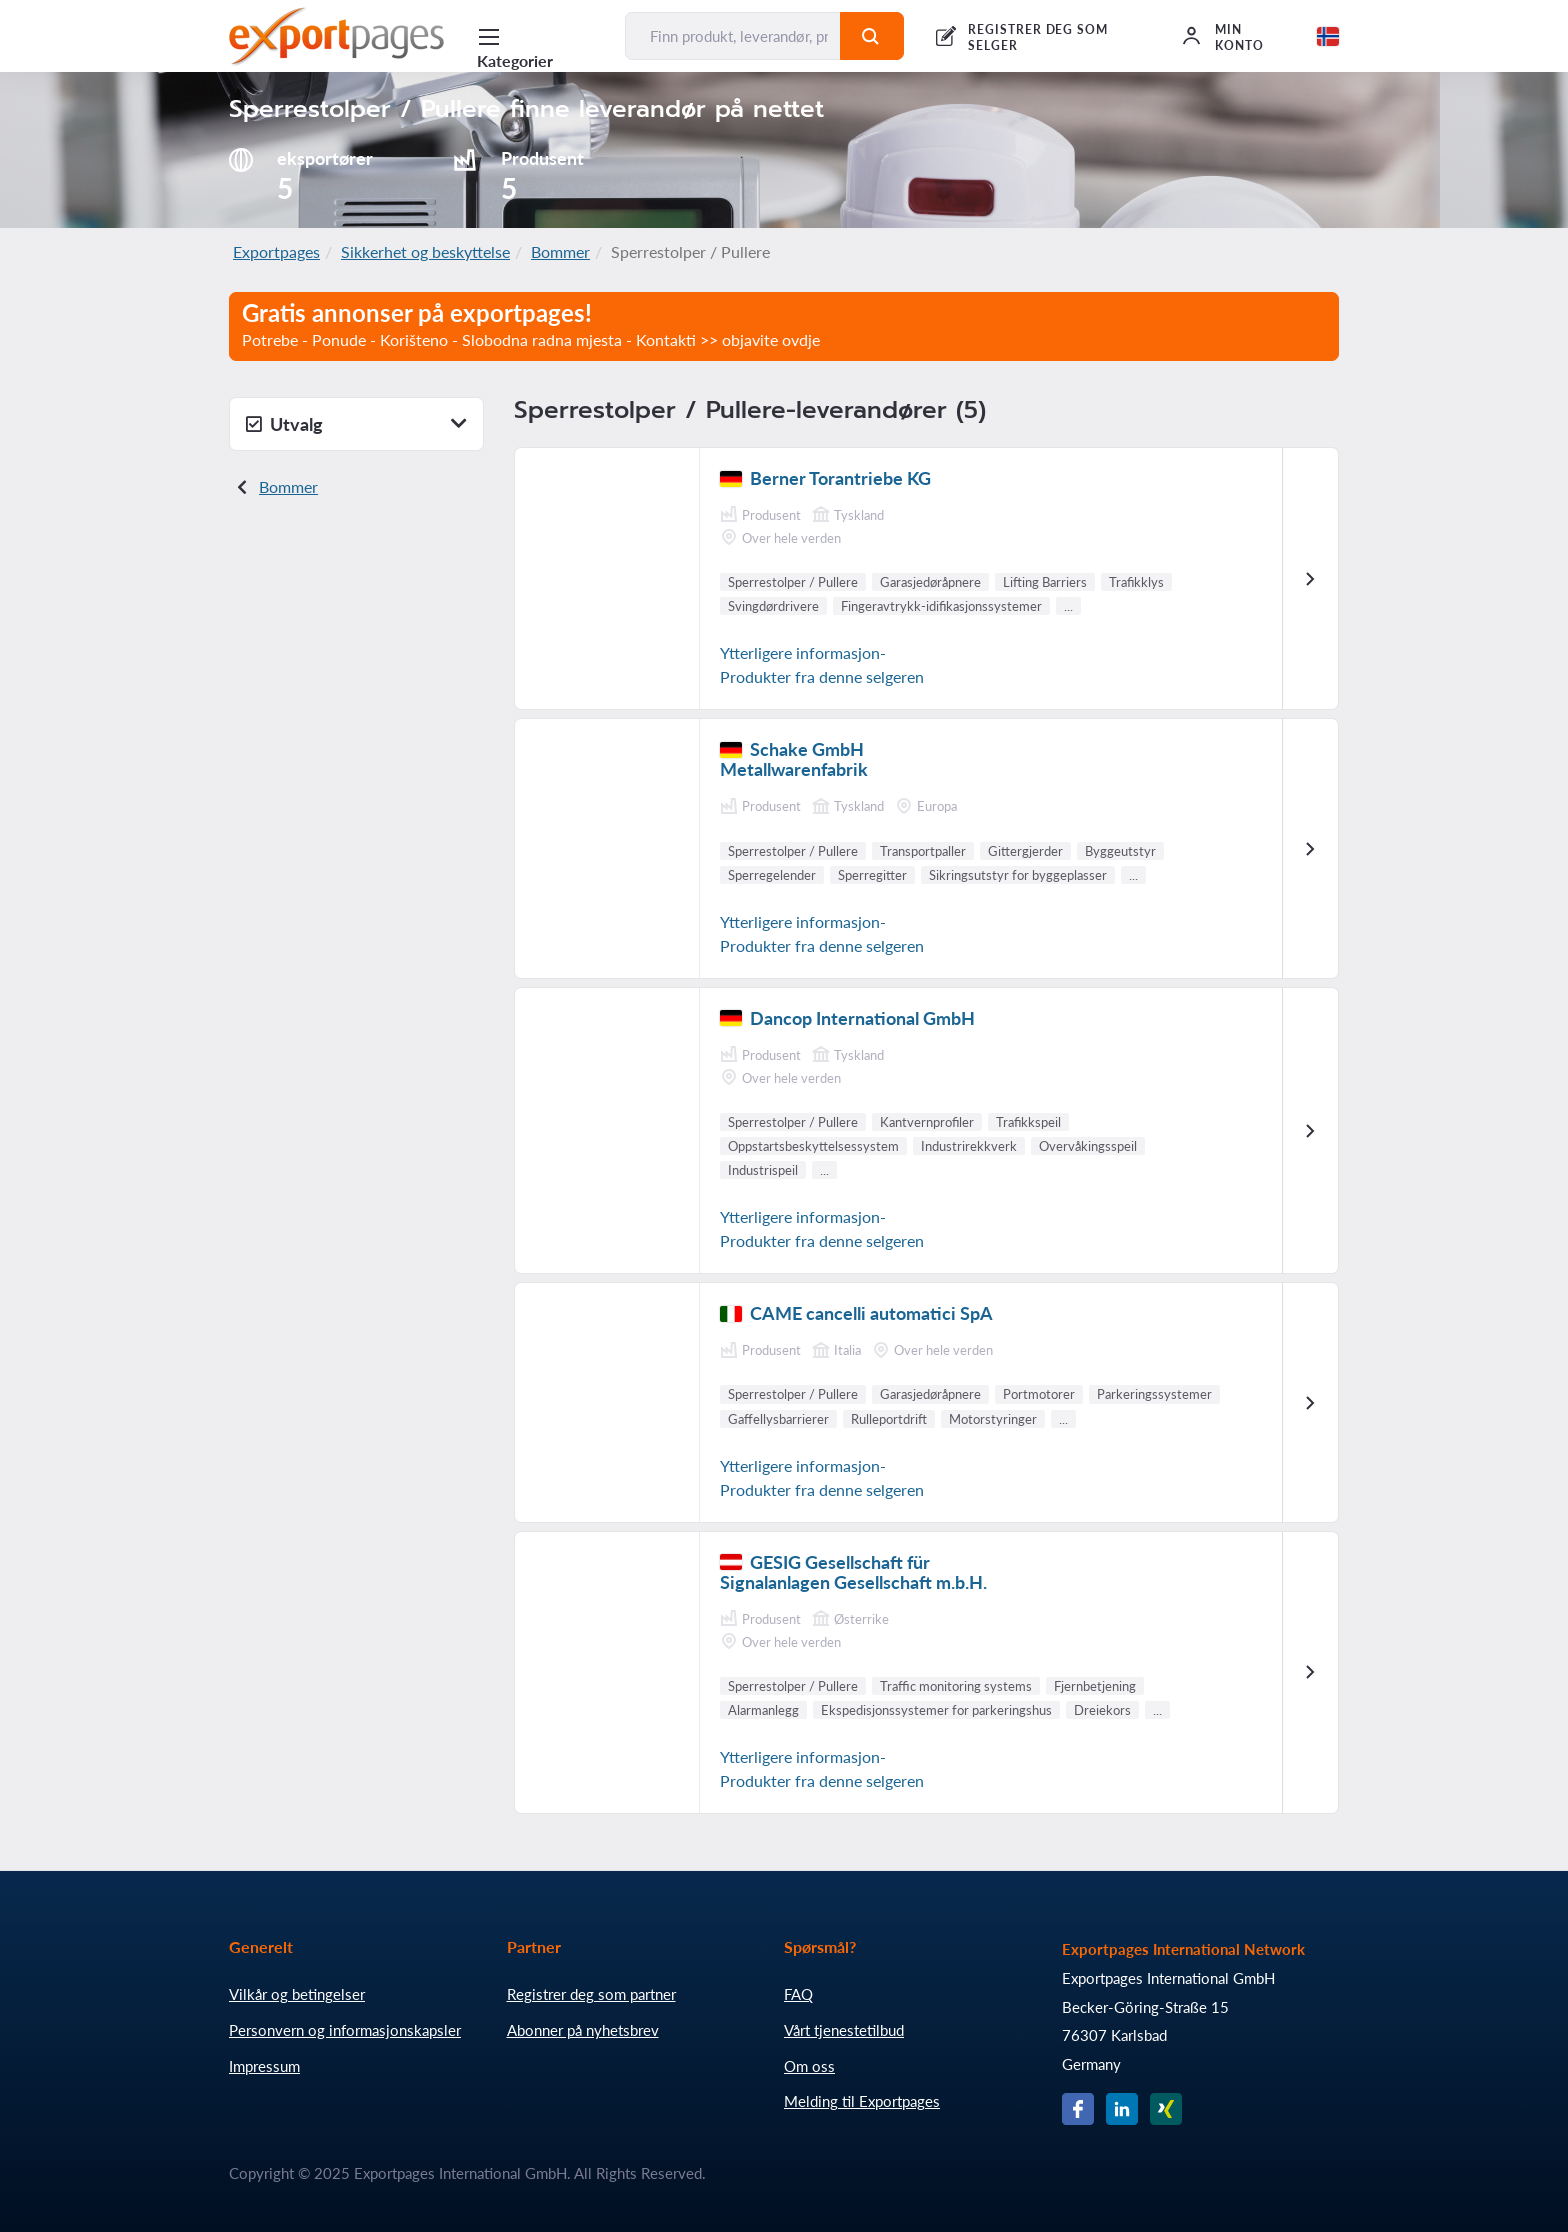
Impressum (264, 2066)
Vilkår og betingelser (297, 1994)
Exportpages (276, 251)
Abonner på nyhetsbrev (583, 2030)
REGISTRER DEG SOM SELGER (1038, 37)
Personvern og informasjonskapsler (345, 2030)
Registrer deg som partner (591, 1994)
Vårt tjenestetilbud (844, 2030)
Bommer (560, 251)
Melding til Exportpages (862, 2101)
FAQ (798, 1994)
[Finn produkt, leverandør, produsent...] (733, 36)
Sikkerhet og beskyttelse (425, 251)
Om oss (809, 2066)
